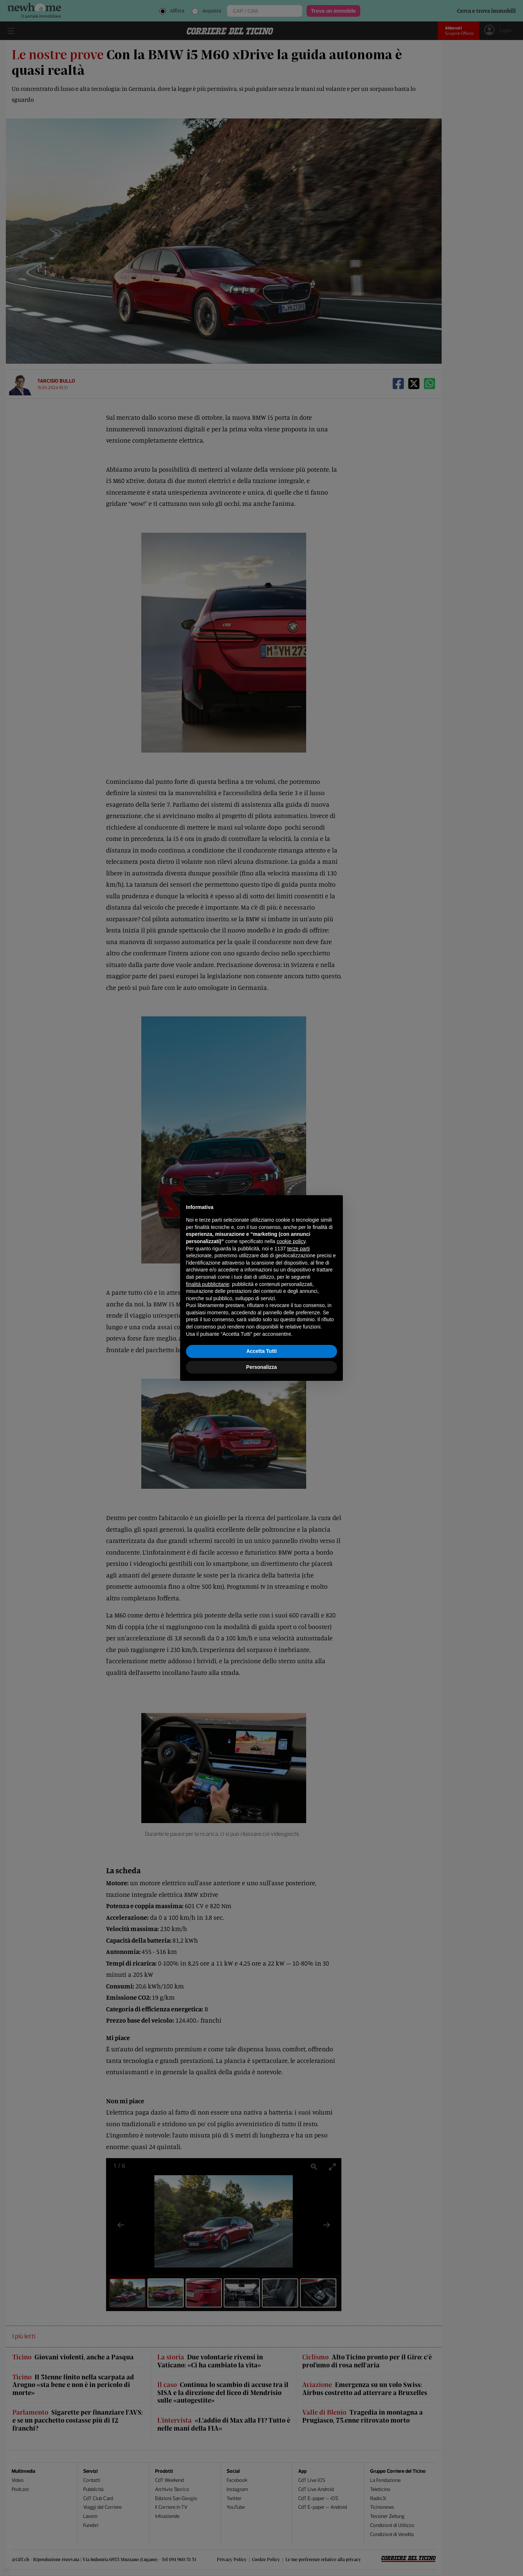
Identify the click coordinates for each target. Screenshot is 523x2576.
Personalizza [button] (261, 1367)
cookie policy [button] (291, 1241)
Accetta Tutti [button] (261, 1351)
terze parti (298, 1248)
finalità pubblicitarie (207, 1284)
